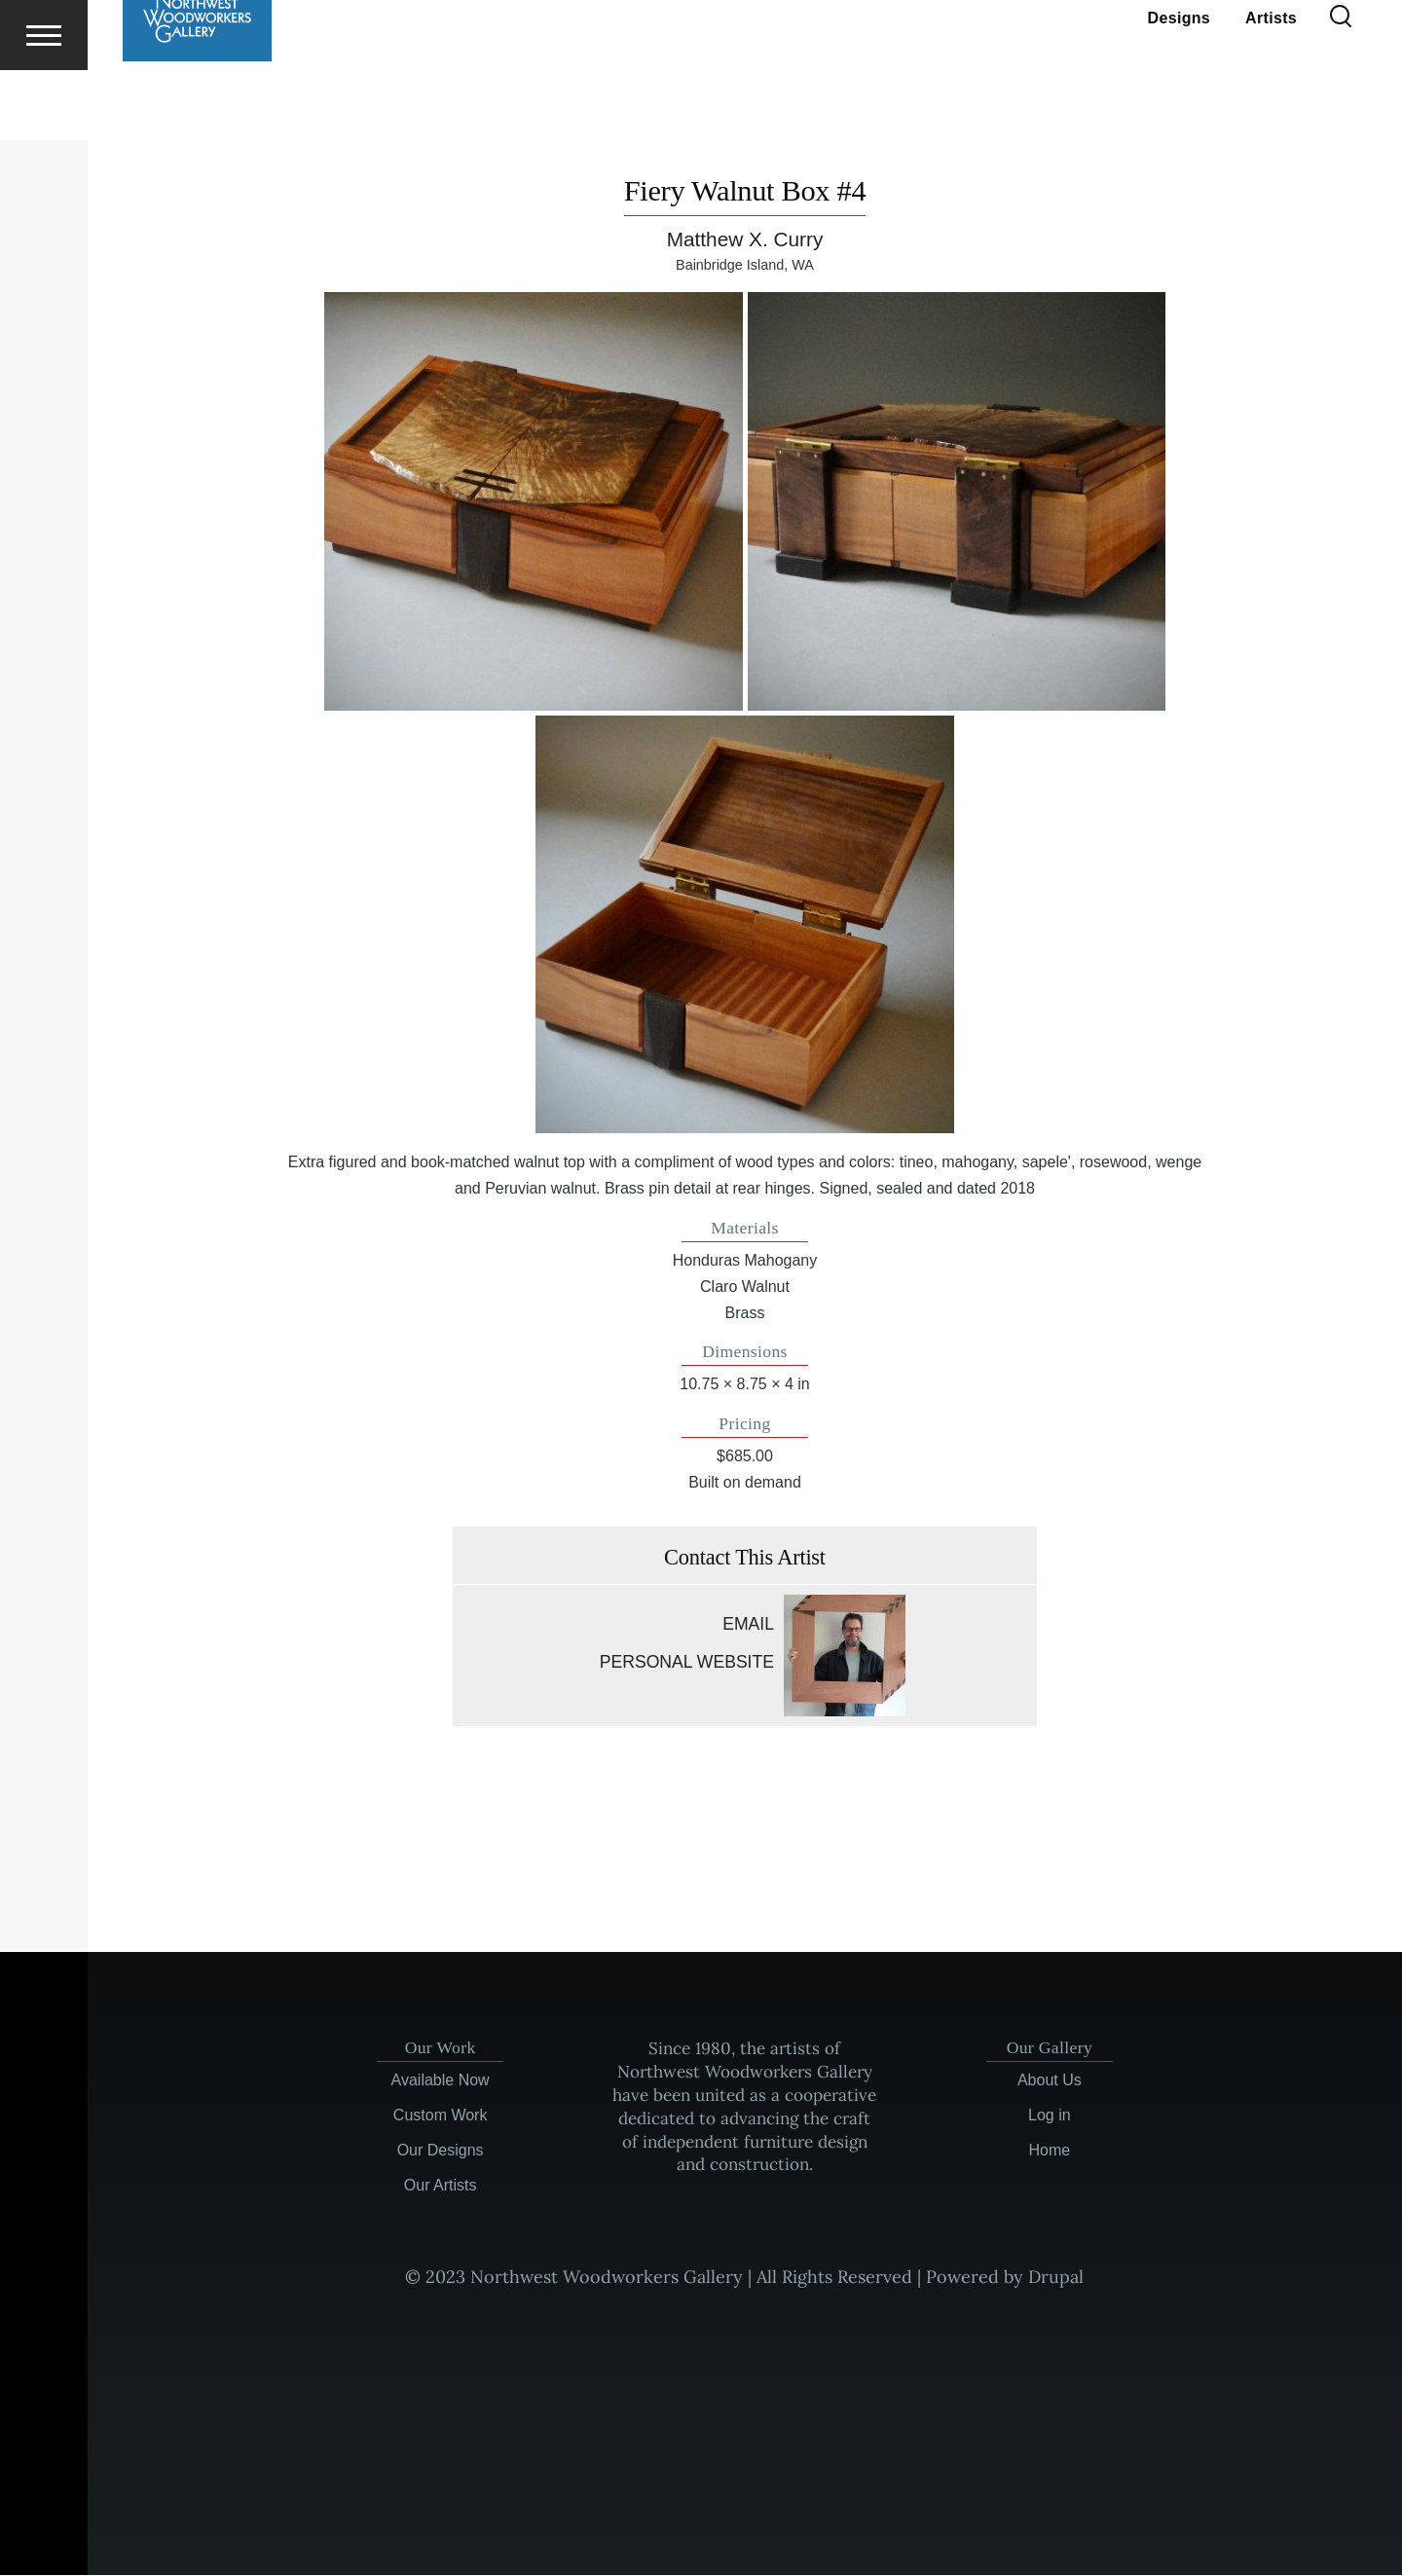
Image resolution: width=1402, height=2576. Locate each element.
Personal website (687, 1663)
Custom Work (440, 2116)
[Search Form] (1340, 87)
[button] (533, 502)
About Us (1049, 2081)
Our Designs (440, 2151)
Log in (1049, 2116)
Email (748, 1625)
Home (1050, 2151)
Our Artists (440, 2186)
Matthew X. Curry (745, 240)
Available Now (440, 2081)
